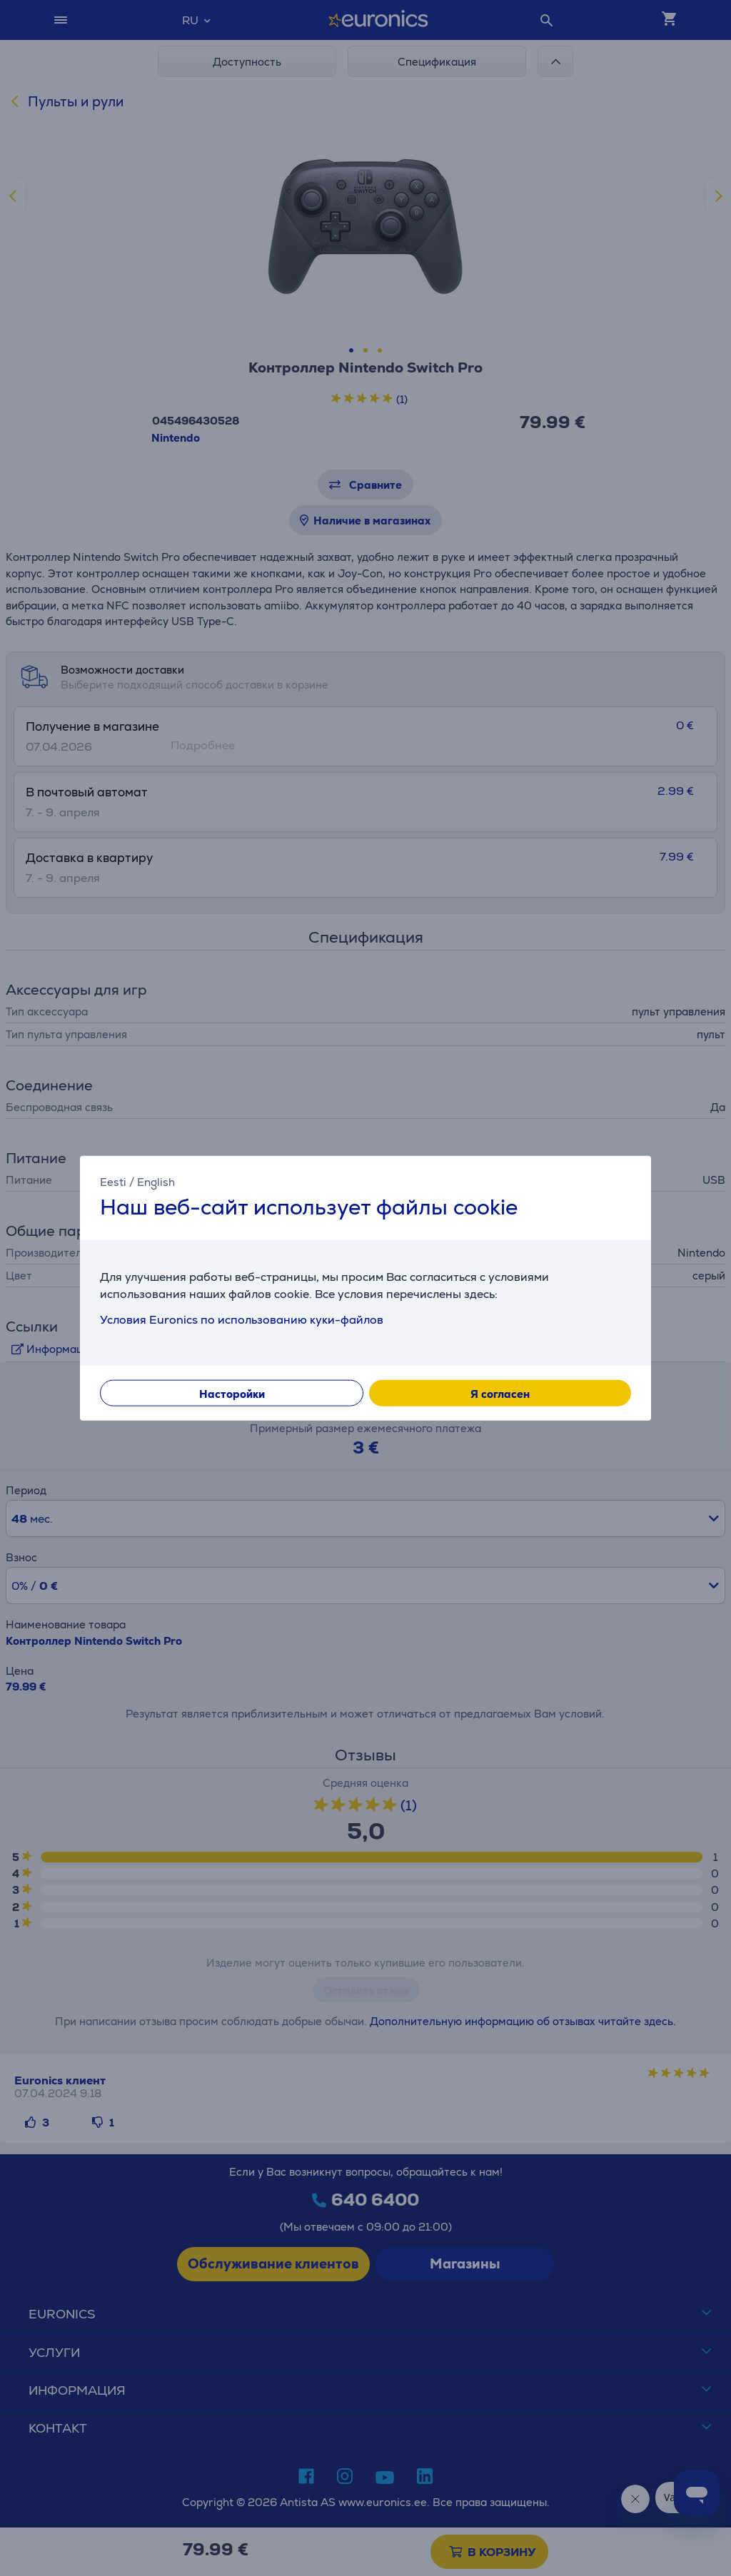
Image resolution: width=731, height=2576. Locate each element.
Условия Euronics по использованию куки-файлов (241, 1319)
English (156, 1182)
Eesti (113, 1182)
